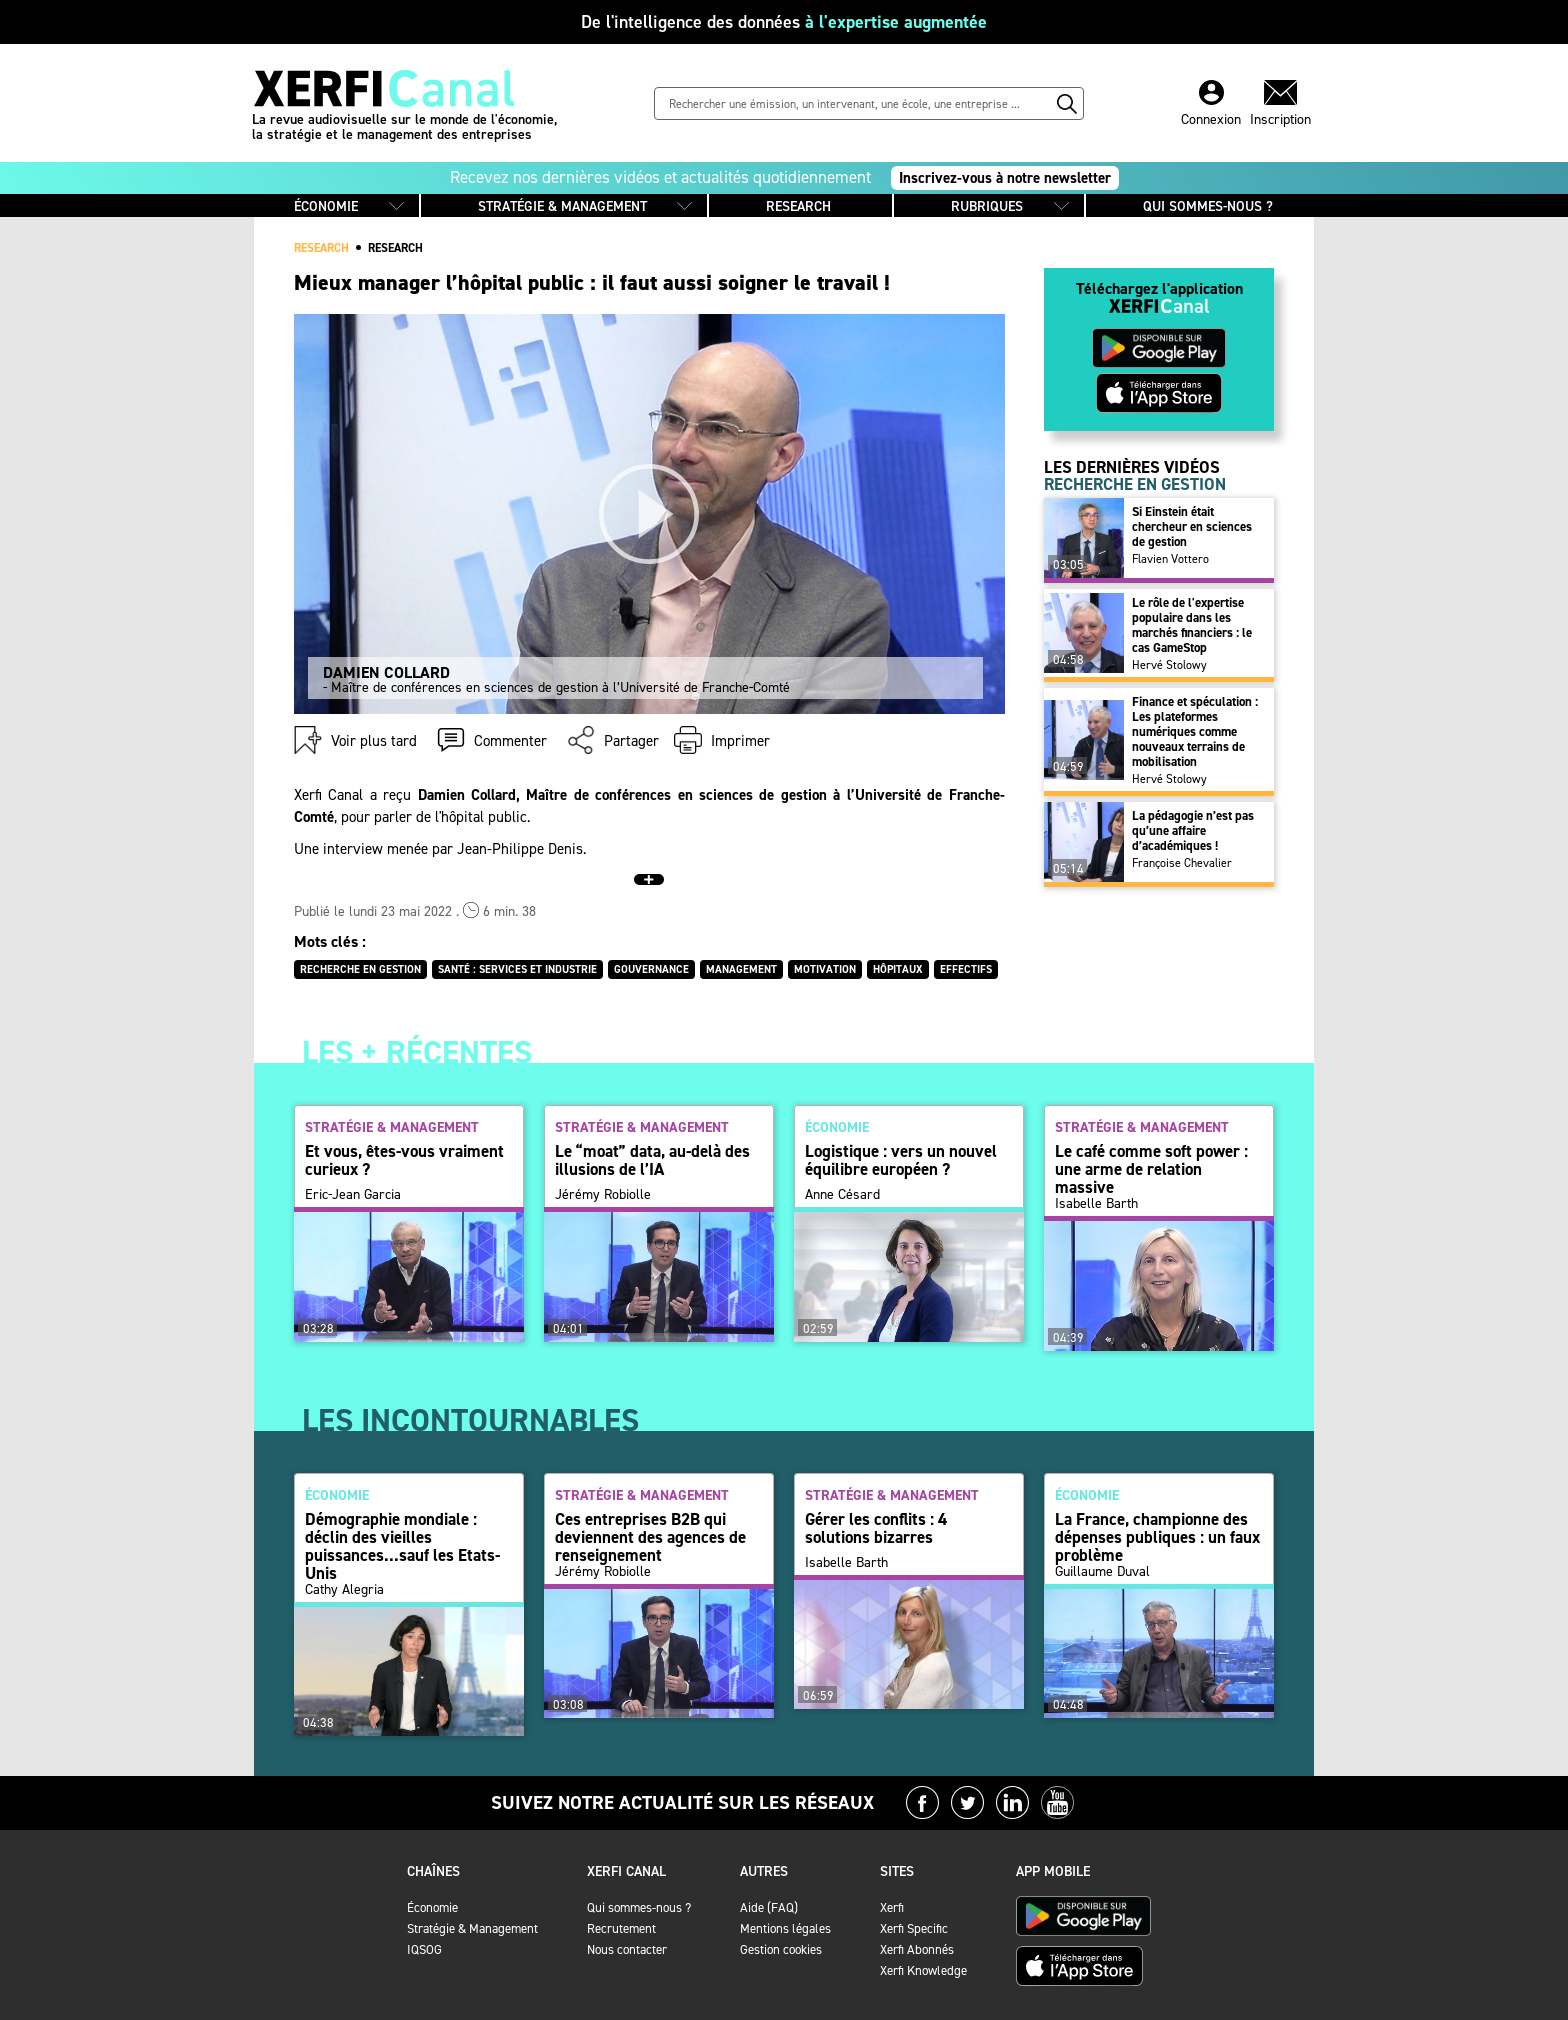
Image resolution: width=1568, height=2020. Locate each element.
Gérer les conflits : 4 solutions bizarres (876, 1528)
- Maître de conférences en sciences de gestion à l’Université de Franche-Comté (652, 680)
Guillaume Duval (1102, 1590)
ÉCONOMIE (326, 206)
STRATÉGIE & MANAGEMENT (562, 206)
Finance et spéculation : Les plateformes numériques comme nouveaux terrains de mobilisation (1195, 731)
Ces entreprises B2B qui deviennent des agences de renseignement (650, 1537)
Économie (432, 1907)
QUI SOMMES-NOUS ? (1208, 206)
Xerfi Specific (914, 1928)
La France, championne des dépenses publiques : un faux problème (1157, 1537)
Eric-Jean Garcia (353, 1204)
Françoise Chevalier (1182, 863)
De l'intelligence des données (784, 22)
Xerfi (892, 1907)
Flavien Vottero (1170, 559)
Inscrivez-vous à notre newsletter (1005, 178)
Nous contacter (627, 1949)
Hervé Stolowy (1169, 665)
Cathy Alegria (344, 1590)
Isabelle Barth (1096, 1204)
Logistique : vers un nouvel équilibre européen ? (901, 1160)
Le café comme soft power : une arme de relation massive (1151, 1169)
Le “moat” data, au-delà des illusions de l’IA (652, 1160)
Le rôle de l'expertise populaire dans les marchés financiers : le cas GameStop (1192, 625)
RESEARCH (798, 206)
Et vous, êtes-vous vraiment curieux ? (404, 1160)
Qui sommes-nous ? (639, 1907)
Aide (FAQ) (769, 1907)
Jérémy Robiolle (603, 1204)
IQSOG (424, 1949)
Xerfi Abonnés (917, 1949)
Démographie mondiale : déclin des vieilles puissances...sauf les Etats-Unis (402, 1546)
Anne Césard (842, 1204)
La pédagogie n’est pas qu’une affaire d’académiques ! (1193, 830)
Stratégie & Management (472, 1928)
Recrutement (621, 1928)
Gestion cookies (781, 1949)
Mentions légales (785, 1928)
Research (395, 248)
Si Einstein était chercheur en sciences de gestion (1192, 526)
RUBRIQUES (987, 206)
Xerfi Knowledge (923, 1970)
